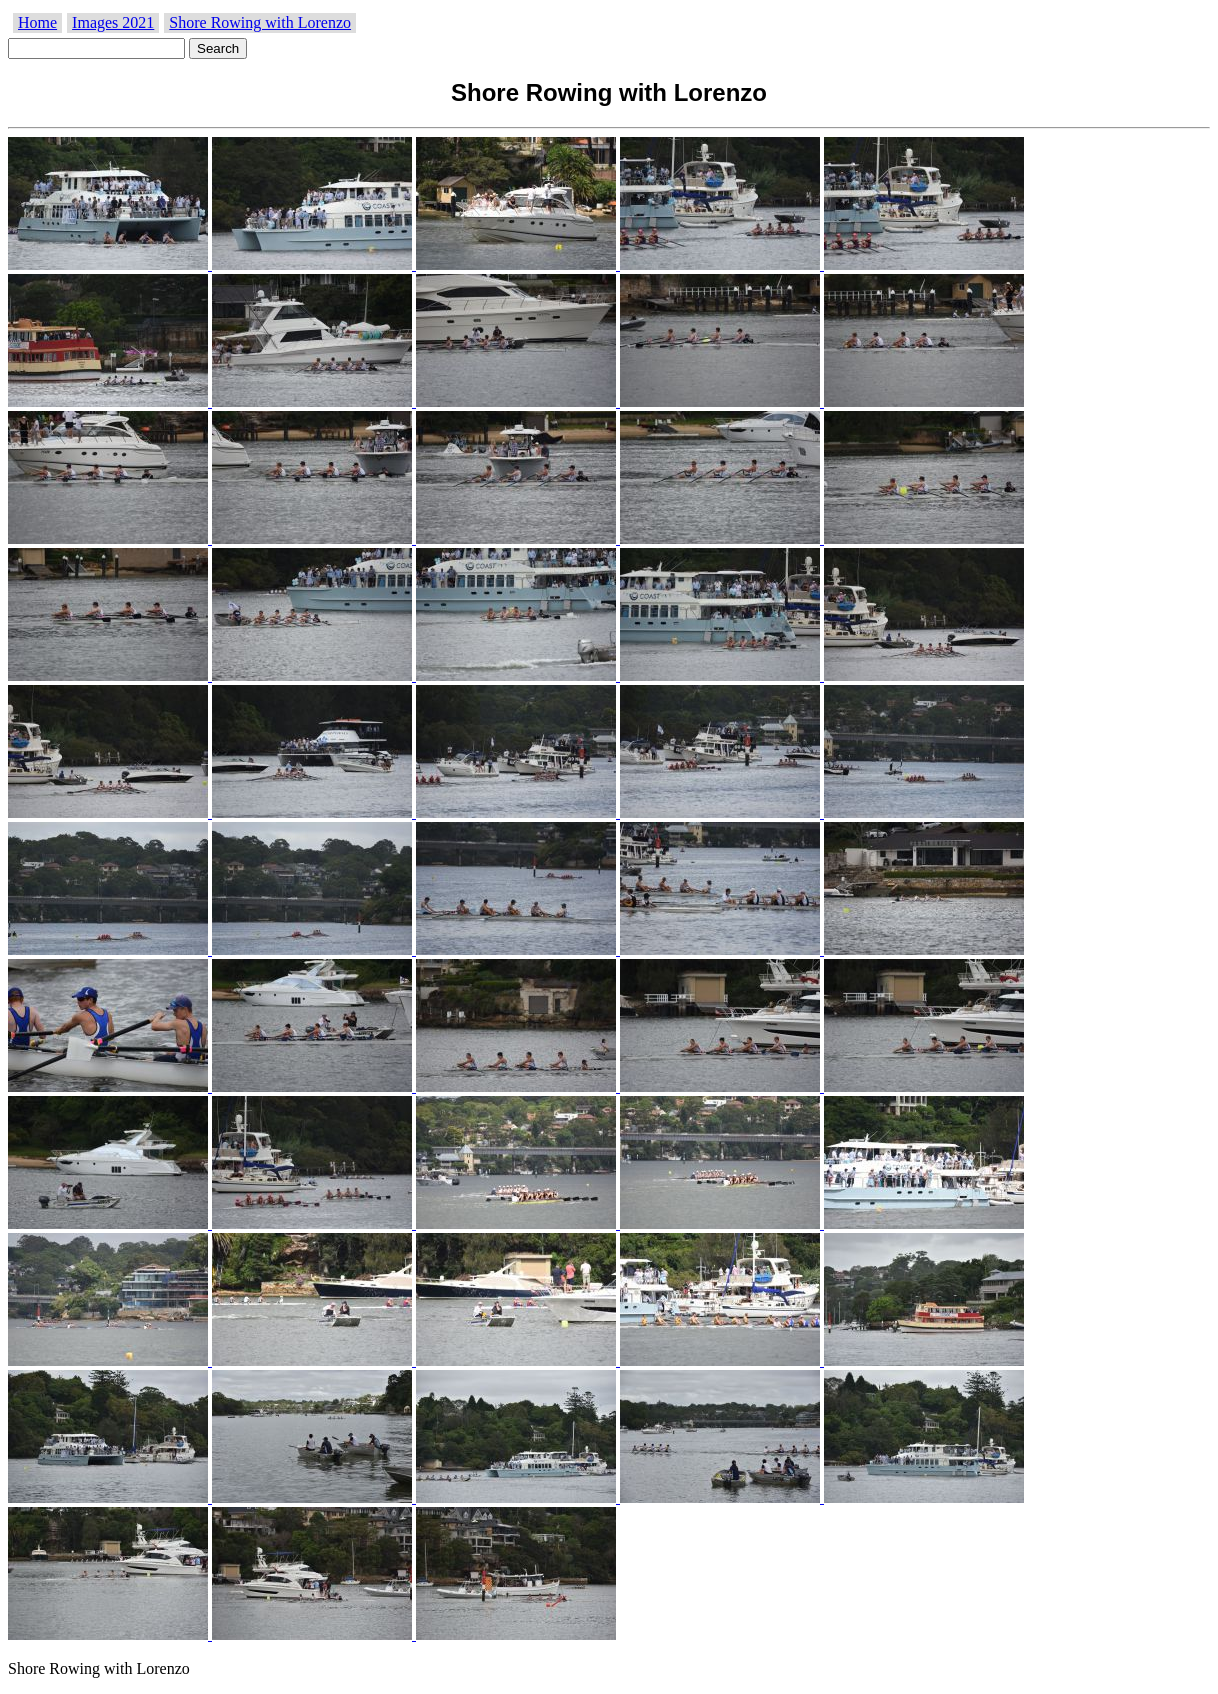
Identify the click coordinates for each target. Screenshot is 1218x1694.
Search (218, 48)
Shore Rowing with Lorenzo (260, 22)
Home (37, 22)
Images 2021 (113, 22)
